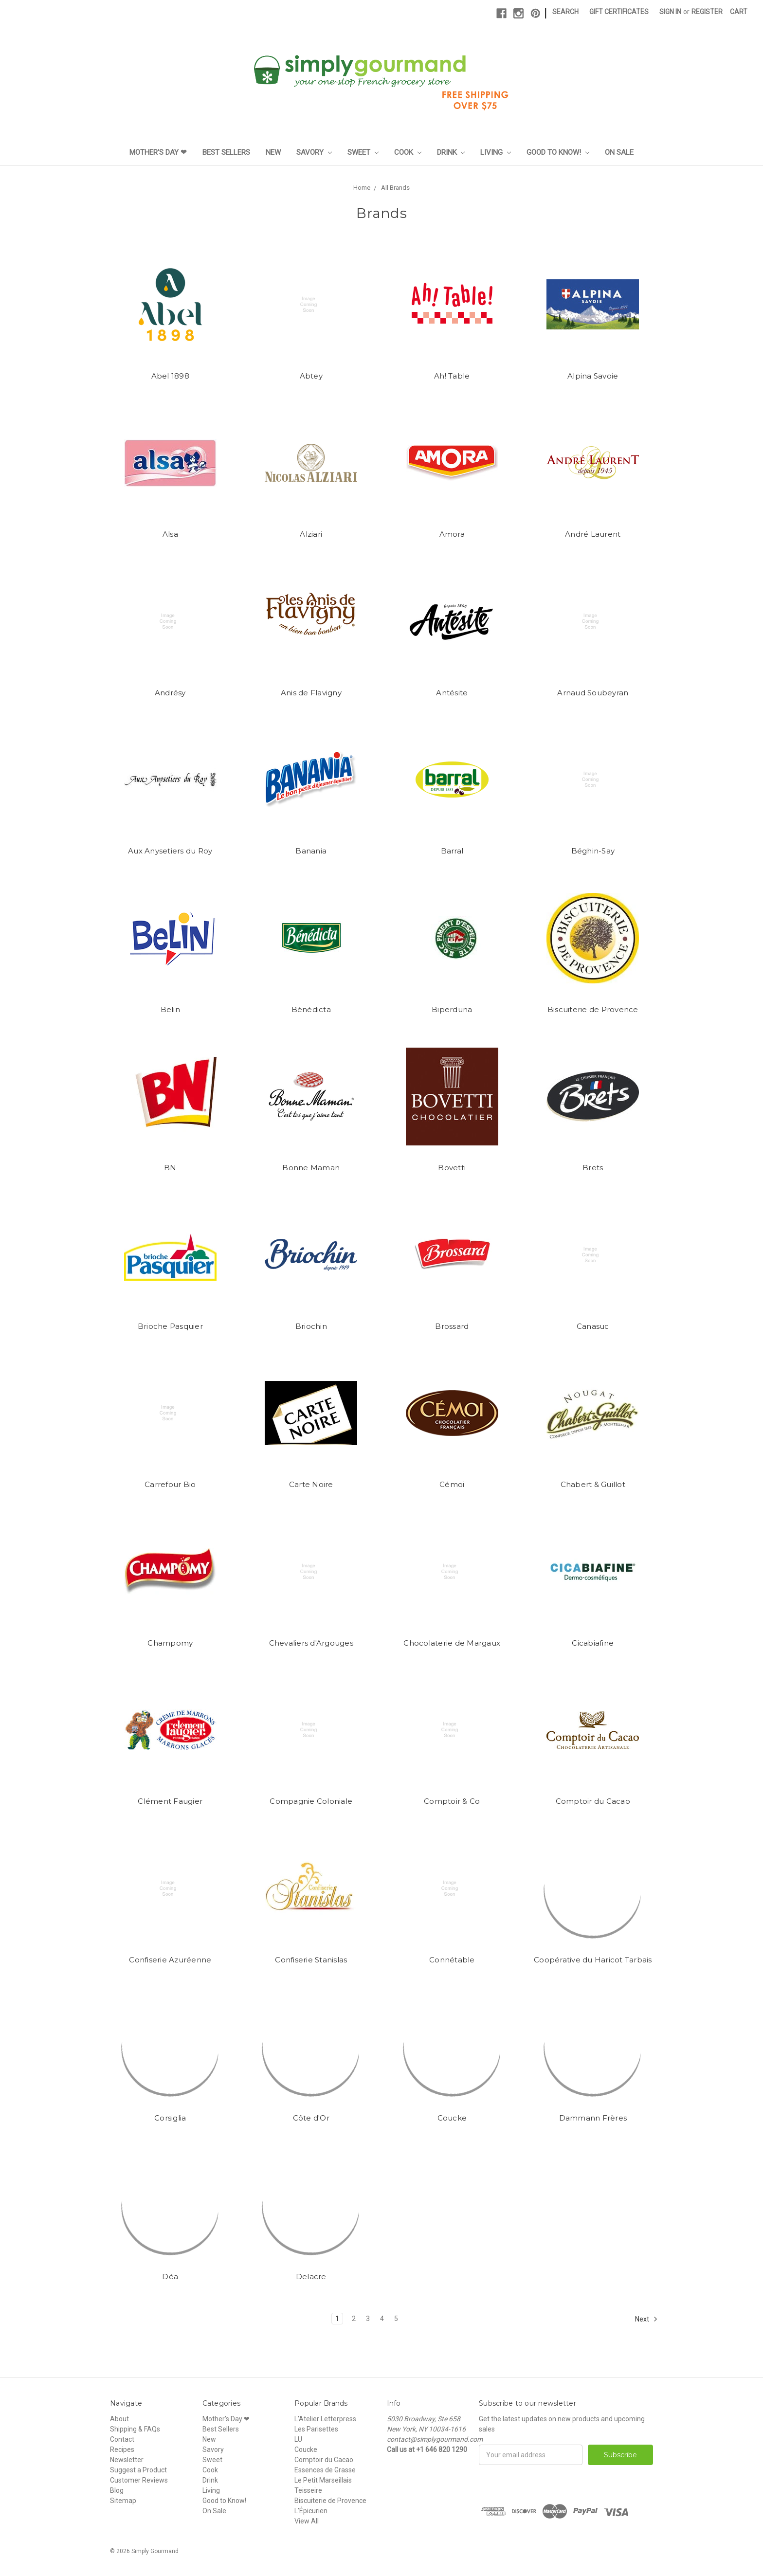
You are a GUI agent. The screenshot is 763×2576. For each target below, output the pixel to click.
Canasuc (593, 1326)
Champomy (170, 1643)
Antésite (452, 692)
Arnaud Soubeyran (592, 692)
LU (298, 2439)
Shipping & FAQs (135, 2429)
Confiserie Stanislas (311, 1959)
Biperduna (452, 1009)
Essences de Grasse (325, 2470)
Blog (117, 2490)
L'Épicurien (310, 2511)
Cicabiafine (593, 1643)
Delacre (311, 2276)
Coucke (452, 2117)
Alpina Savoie (592, 376)
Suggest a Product (138, 2470)
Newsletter (127, 2460)
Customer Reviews (139, 2480)
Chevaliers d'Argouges (311, 1643)
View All (306, 2521)
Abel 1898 (170, 376)
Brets (592, 1167)
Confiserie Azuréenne (170, 1959)
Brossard (452, 1326)
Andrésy (170, 692)
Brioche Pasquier (170, 1326)
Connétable (452, 1959)
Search (565, 12)
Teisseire (308, 2490)
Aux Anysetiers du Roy (170, 850)
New (273, 152)
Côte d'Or (311, 2117)
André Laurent (592, 534)
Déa (170, 2276)
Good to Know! (558, 152)
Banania (311, 850)
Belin (170, 1009)
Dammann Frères (593, 2117)
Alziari (311, 534)
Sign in (670, 12)
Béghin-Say (593, 850)
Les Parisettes (316, 2429)
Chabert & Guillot (593, 1484)
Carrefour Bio (170, 1484)
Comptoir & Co (452, 1801)
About (119, 2419)
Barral (452, 850)
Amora (452, 534)
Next (646, 2319)
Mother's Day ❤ (158, 152)
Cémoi (451, 1484)
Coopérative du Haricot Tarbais (593, 1959)
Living (495, 152)
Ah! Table (452, 376)
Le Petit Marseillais (323, 2480)
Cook (407, 152)
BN (170, 1167)
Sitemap (123, 2500)
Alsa (170, 534)
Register (707, 12)
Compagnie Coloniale (311, 1801)
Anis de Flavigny (311, 692)
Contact (122, 2439)
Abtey (311, 376)
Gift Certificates (619, 12)
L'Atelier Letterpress (325, 2419)
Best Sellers (226, 152)
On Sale (619, 152)
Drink (451, 152)
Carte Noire (311, 1484)
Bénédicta (311, 1009)
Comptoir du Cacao (593, 1801)
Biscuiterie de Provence (592, 1009)
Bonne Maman (311, 1167)
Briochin (311, 1326)
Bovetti (452, 1167)
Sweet (363, 152)
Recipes (122, 2449)
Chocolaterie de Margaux (451, 1643)
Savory (314, 152)
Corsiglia (170, 2117)
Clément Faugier (170, 1801)
